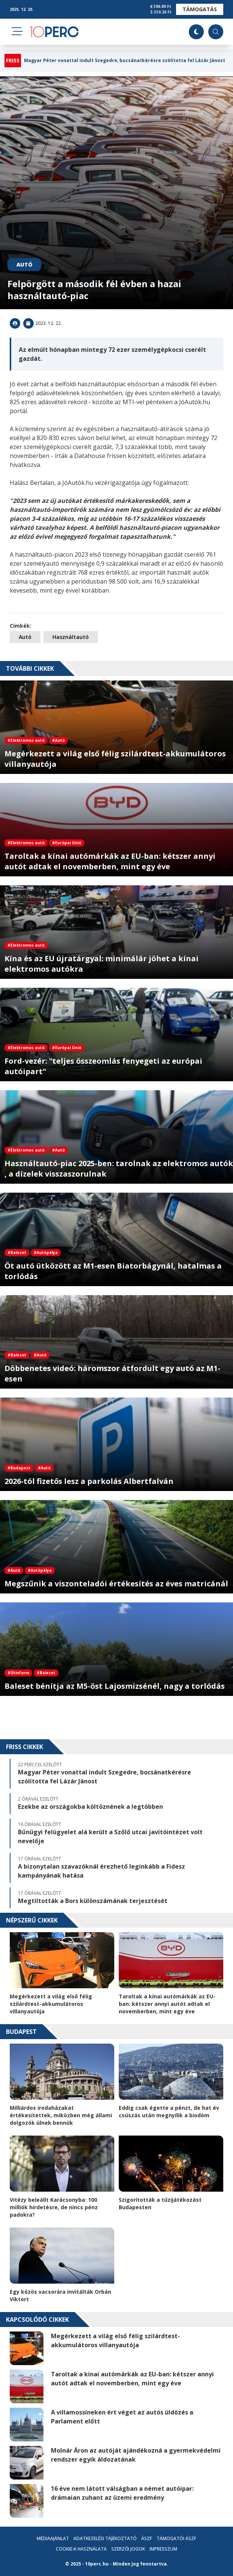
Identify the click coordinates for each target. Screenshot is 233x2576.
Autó (24, 264)
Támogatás (199, 9)
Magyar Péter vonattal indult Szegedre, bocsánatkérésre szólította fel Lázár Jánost (124, 61)
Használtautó (70, 636)
